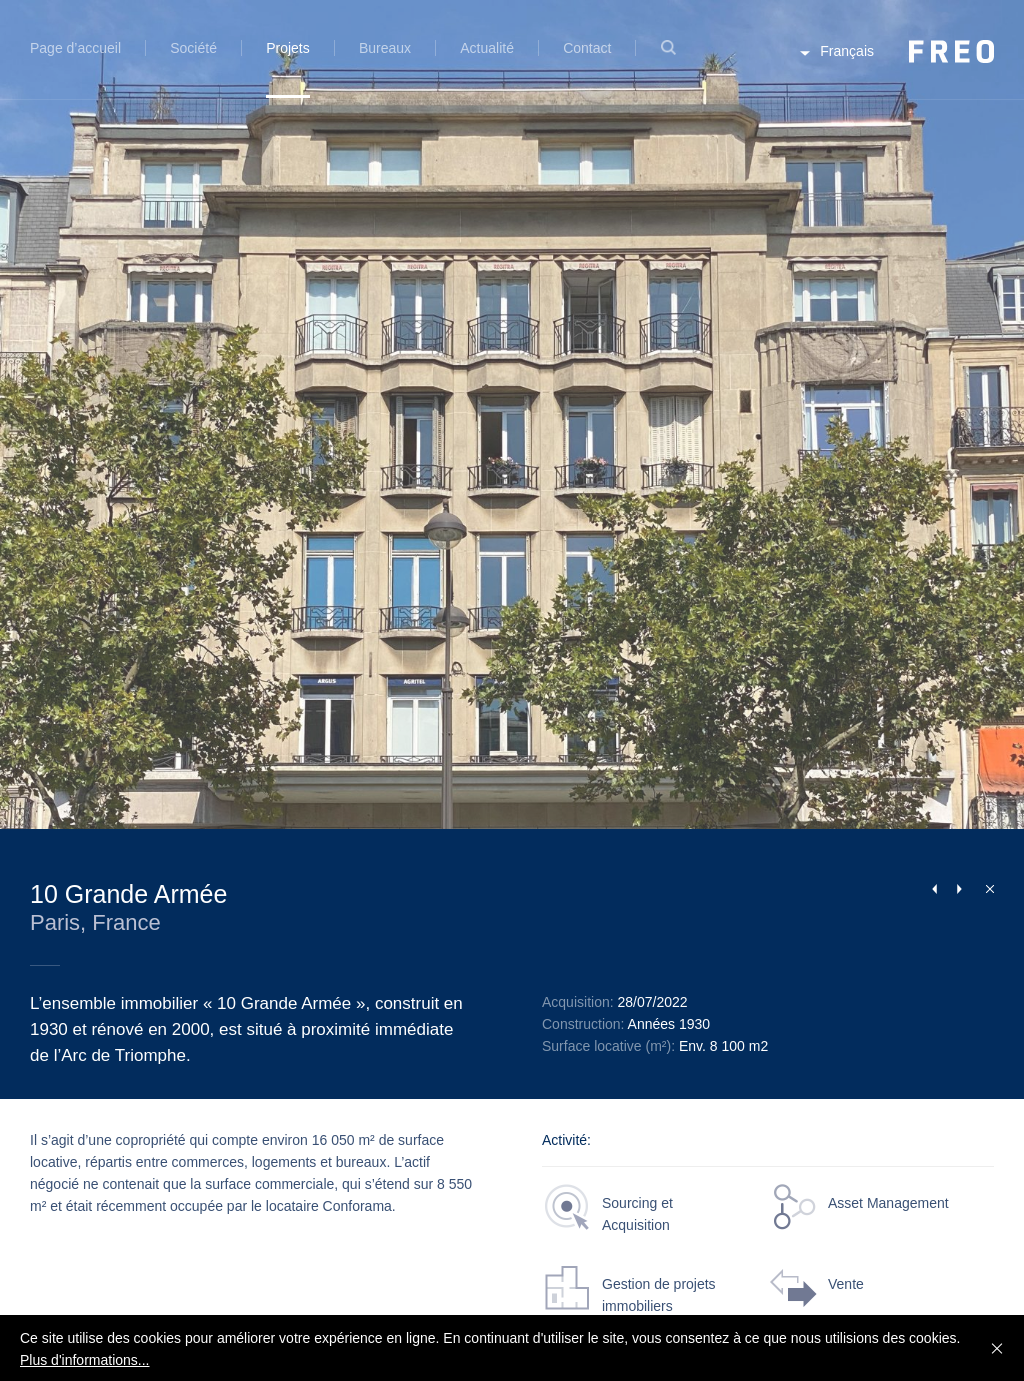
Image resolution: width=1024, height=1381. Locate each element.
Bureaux (385, 48)
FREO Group (951, 51)
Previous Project (934, 889)
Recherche (668, 59)
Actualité (487, 48)
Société (193, 48)
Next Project (959, 889)
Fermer (985, 888)
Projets (288, 48)
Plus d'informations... (85, 1360)
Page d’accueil (75, 48)
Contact (587, 48)
